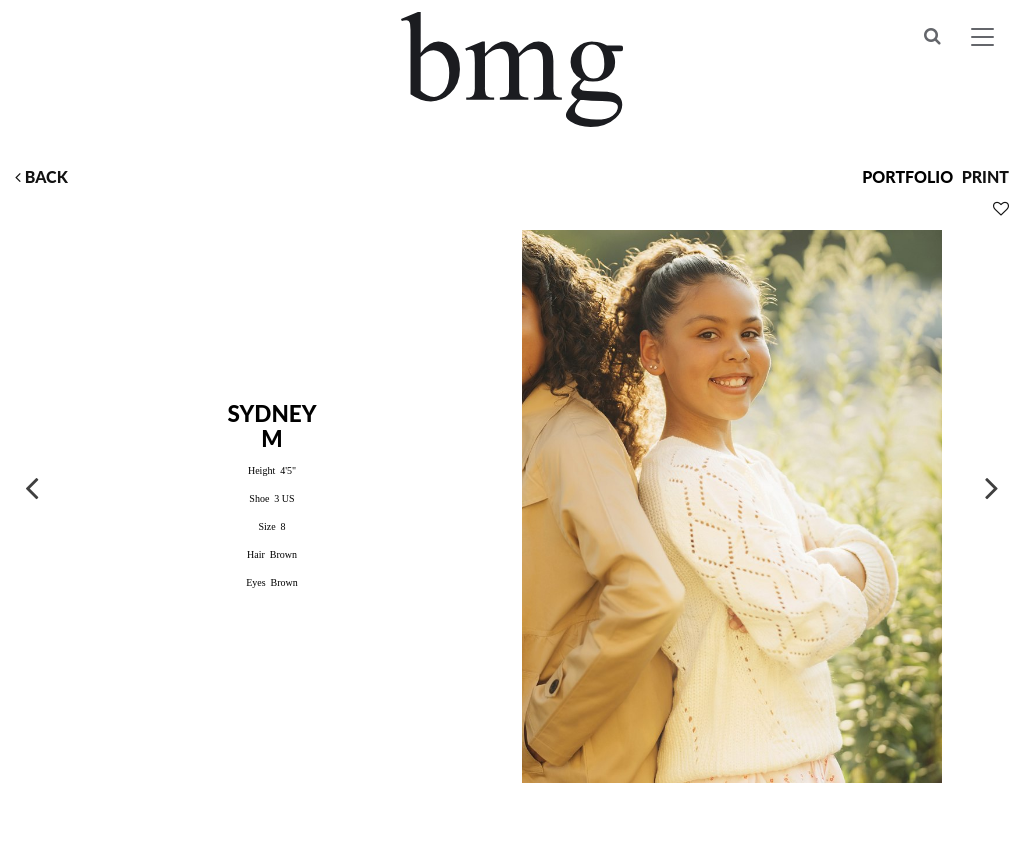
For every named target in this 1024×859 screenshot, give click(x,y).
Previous (32, 487)
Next (992, 487)
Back (41, 176)
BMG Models (512, 69)
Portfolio (907, 176)
